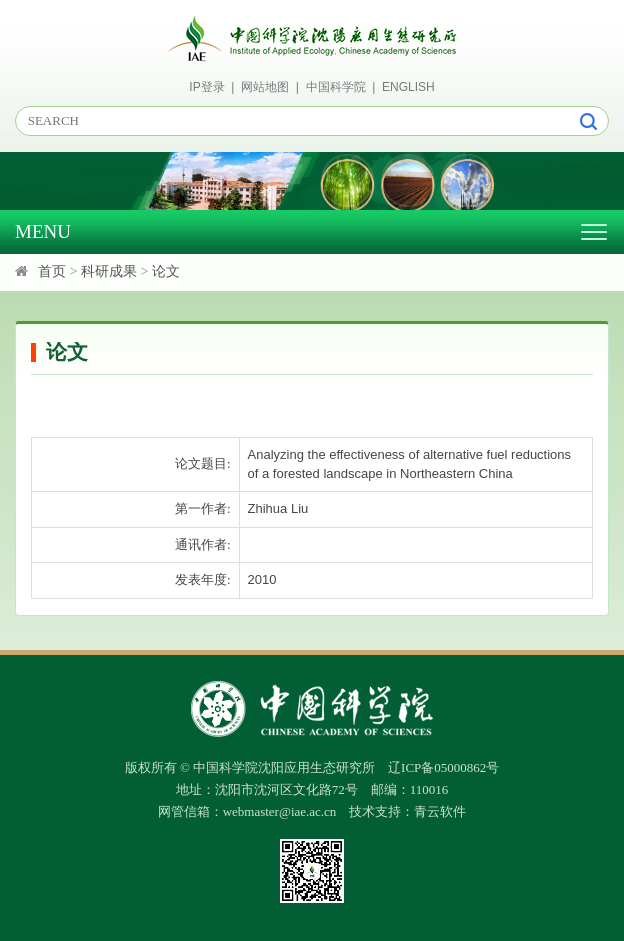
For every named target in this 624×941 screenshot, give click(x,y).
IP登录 (206, 87)
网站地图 (265, 87)
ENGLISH (408, 87)
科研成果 (109, 271)
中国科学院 (336, 87)
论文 (166, 271)
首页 (52, 271)
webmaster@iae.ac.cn (280, 811)
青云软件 (440, 811)
